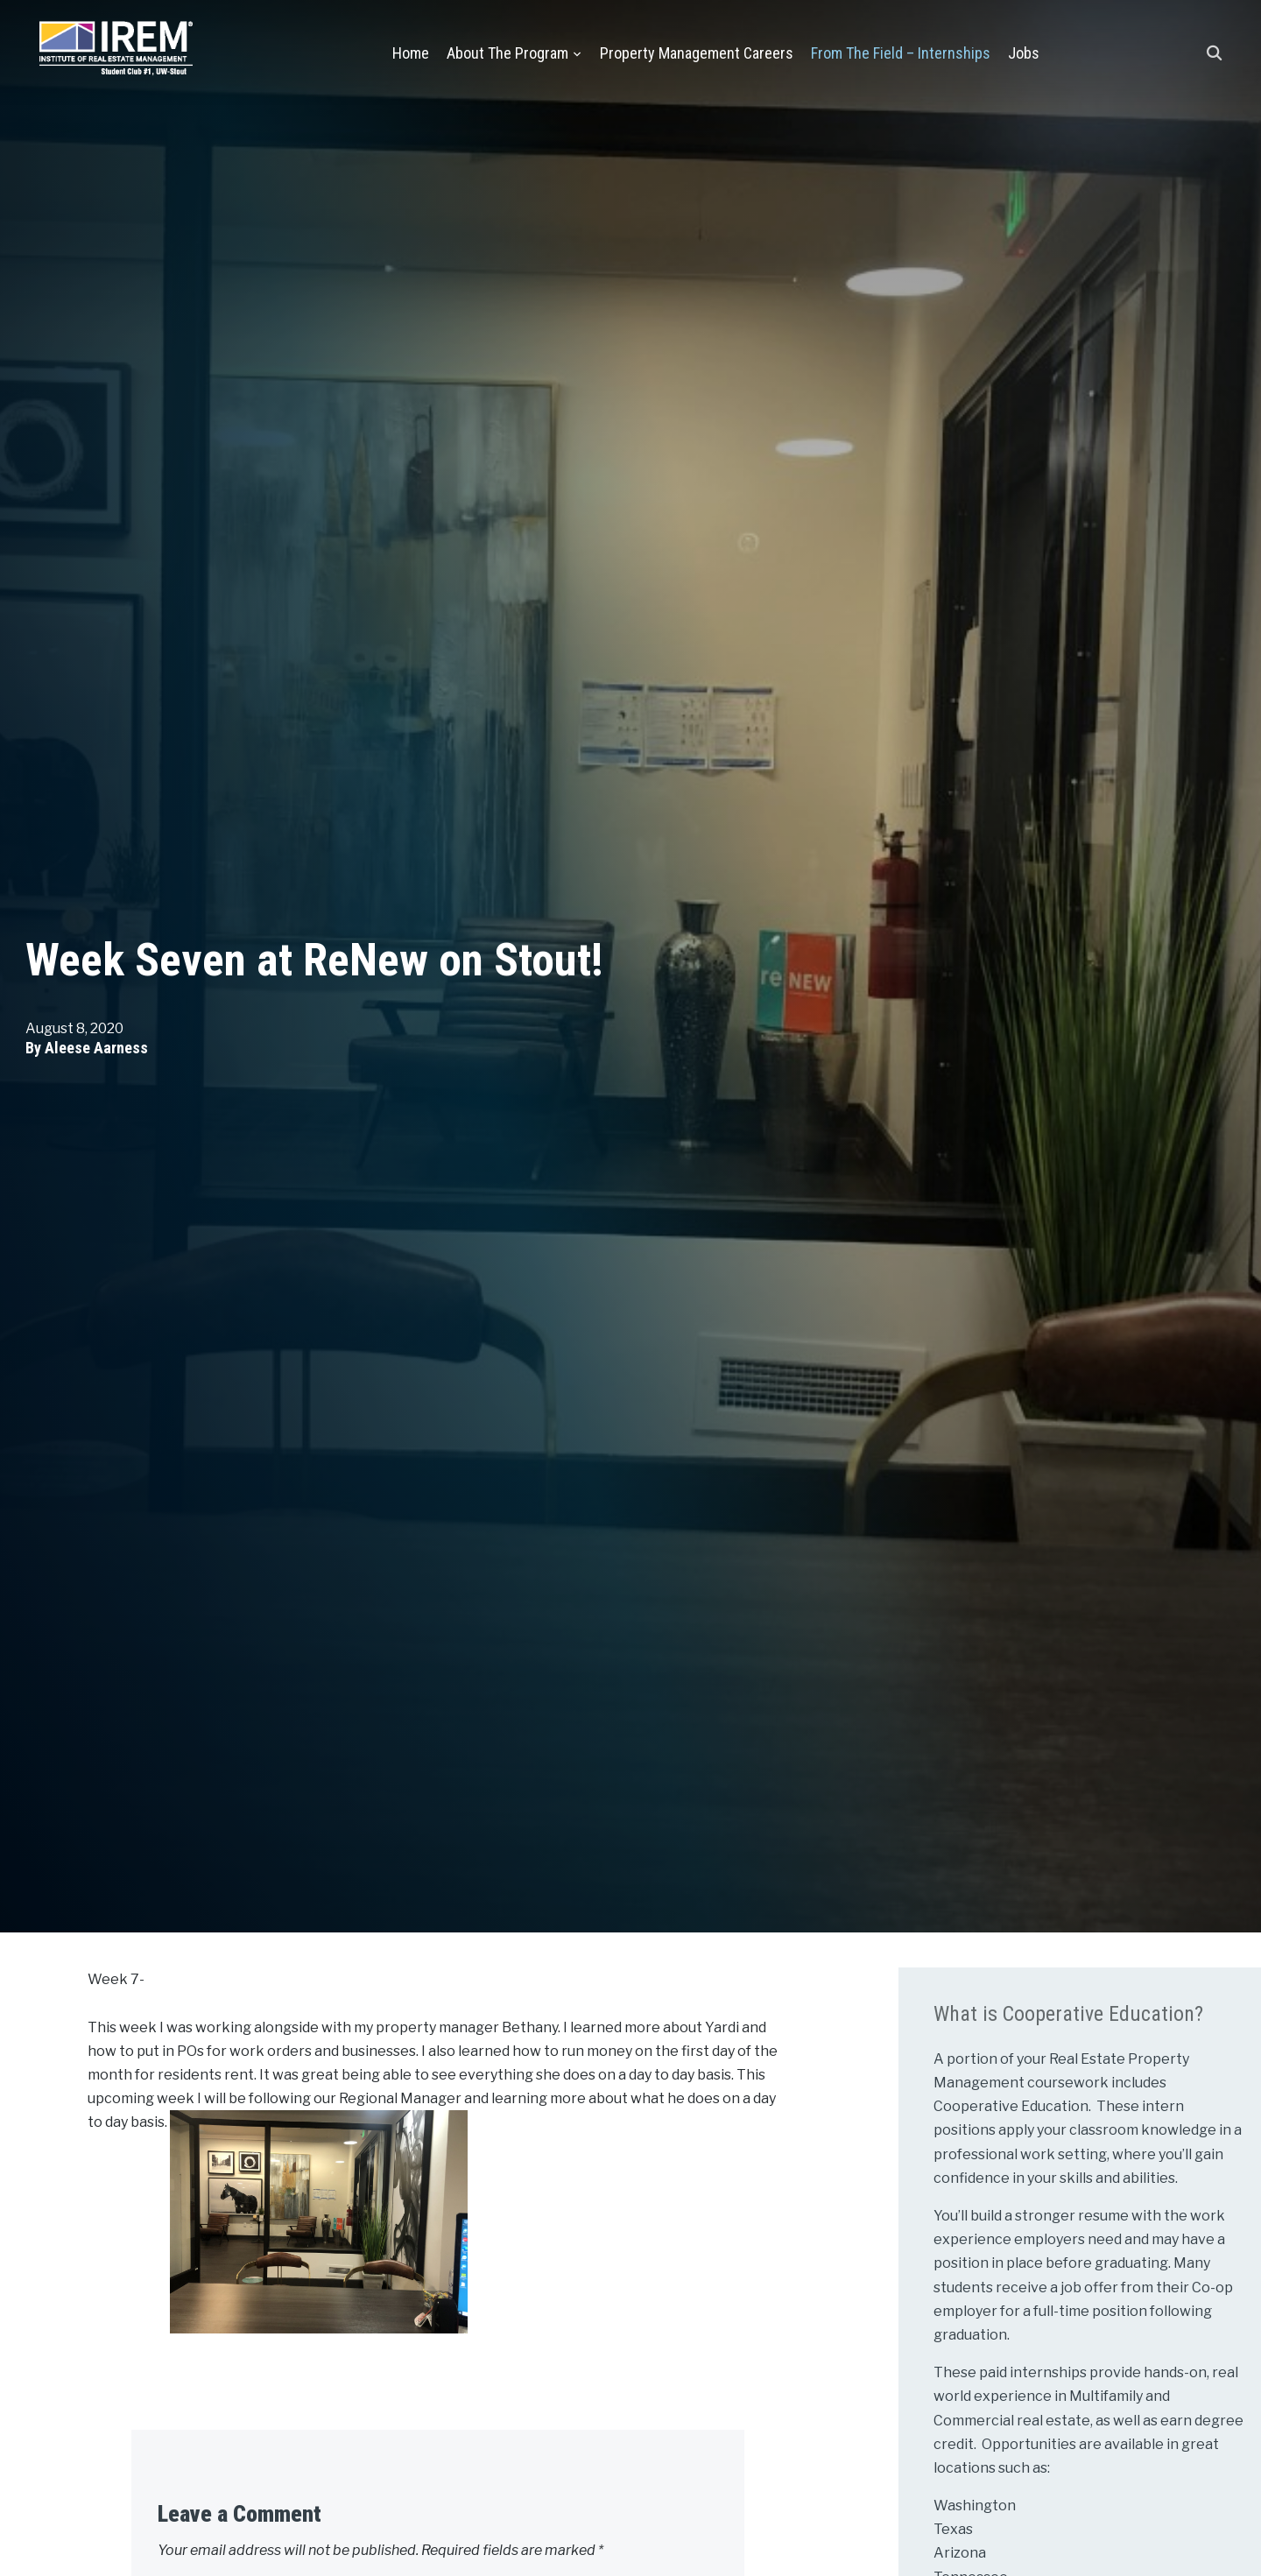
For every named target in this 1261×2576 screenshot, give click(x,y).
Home (410, 53)
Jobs (1023, 53)
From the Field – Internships (900, 53)
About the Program (507, 53)
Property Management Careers (696, 53)
